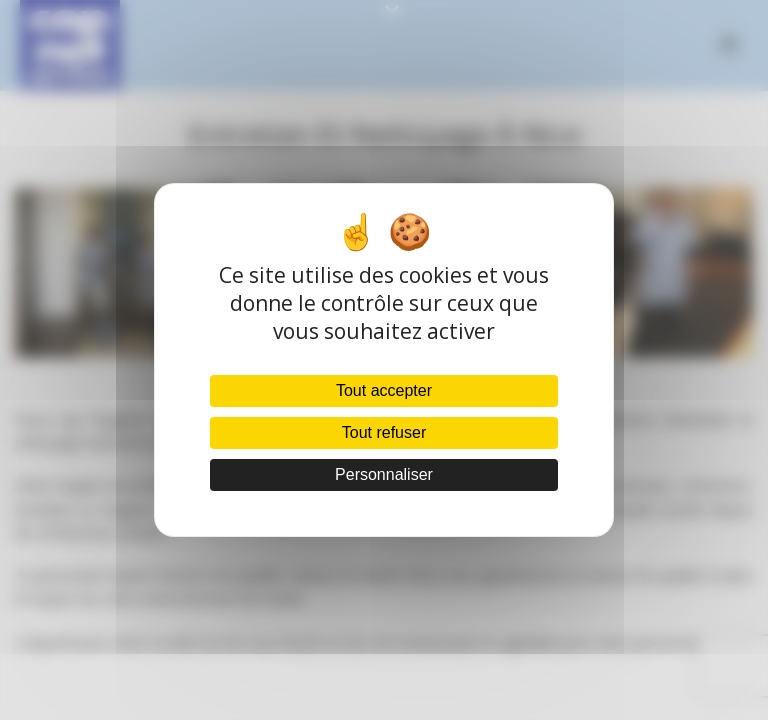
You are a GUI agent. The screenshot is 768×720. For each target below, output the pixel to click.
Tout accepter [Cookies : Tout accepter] (384, 390)
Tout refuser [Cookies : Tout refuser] (384, 432)
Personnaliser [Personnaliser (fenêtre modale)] (384, 474)
